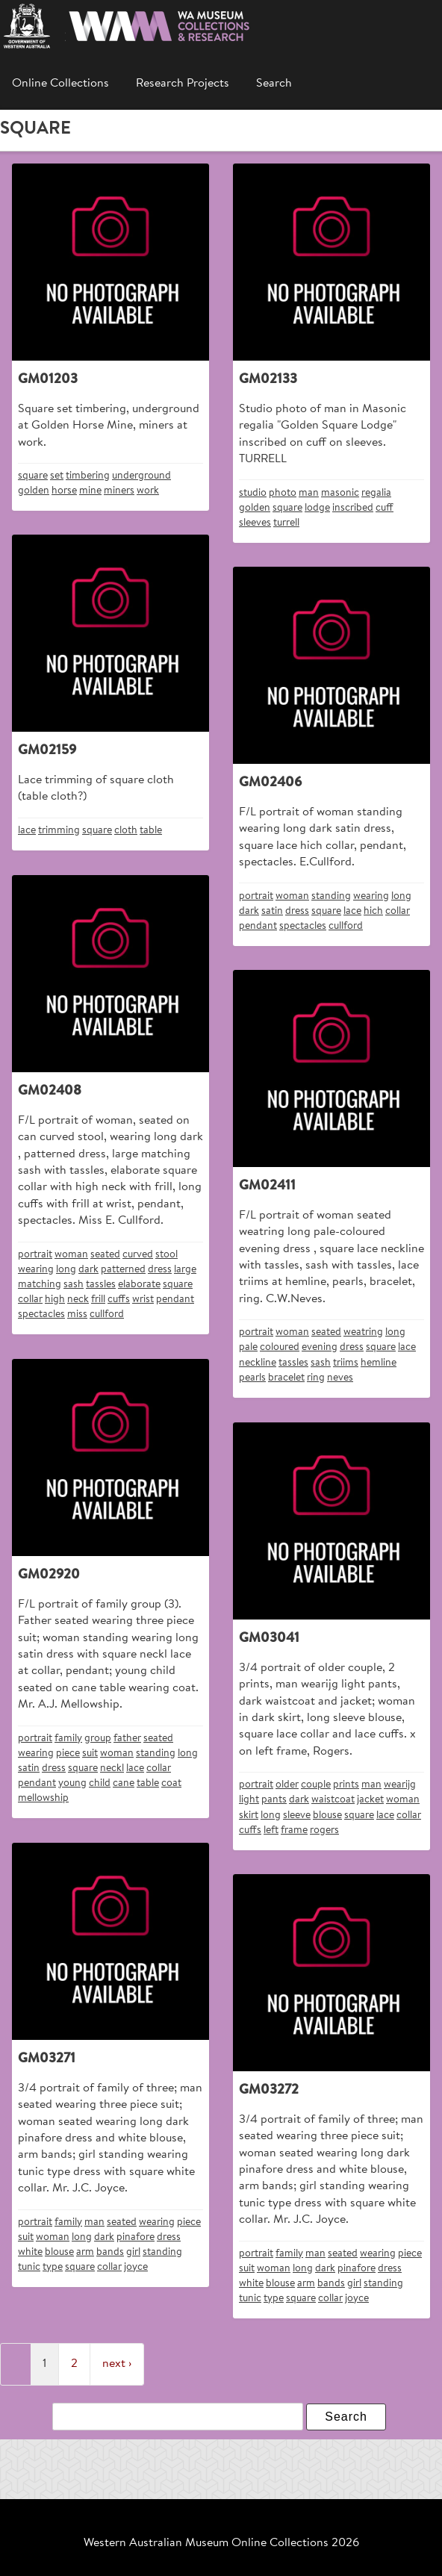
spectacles (302, 926)
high (55, 1299)
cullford (346, 926)
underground (141, 476)
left (271, 1830)
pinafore (135, 2237)
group (97, 1738)
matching (39, 1284)
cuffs (119, 1299)
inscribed (352, 508)
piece (68, 1753)
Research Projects (182, 84)
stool (166, 1254)
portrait (256, 896)
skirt (248, 1815)
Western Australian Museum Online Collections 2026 (221, 2543)
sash (73, 1284)
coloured (279, 1347)
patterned (123, 1269)
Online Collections (60, 84)
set (56, 476)
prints (346, 1785)
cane (123, 1783)
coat (171, 1783)
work (148, 491)
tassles (101, 1284)
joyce (136, 2267)
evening (319, 1347)
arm (85, 2252)
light (249, 1799)
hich (373, 911)
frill (98, 1299)
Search (274, 84)
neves (340, 1378)
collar (397, 911)
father (127, 1738)
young (72, 1783)
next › (116, 2364)
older (287, 1785)
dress (297, 911)
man (309, 493)
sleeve (297, 1815)
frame (294, 1830)
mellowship (43, 1798)
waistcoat (333, 1799)
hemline (378, 1363)
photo (282, 493)
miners (119, 491)
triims (345, 1363)
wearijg (400, 1785)
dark (249, 911)
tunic (29, 2267)
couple (316, 1785)
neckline (257, 1363)
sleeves (255, 523)
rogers (324, 1830)
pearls (252, 1378)
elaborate (139, 1284)
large (185, 1269)
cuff (384, 508)
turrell (286, 523)
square (33, 476)
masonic (340, 493)
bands (110, 2252)
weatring (363, 1332)
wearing (371, 896)
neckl (112, 1768)
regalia (376, 493)
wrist (143, 1299)
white (30, 2252)
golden (33, 491)
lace (27, 830)
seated (105, 1254)
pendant (258, 926)
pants (274, 1799)
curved (137, 1254)
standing (331, 896)
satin (272, 911)
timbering (88, 476)
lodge (317, 508)
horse (64, 491)
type (53, 2267)
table (151, 830)
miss (77, 1314)
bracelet (286, 1378)
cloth (125, 830)
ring (316, 1378)
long (401, 896)
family (68, 1738)
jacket (370, 1799)
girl (133, 2252)
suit (90, 1753)
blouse (327, 1815)
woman (292, 896)
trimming (59, 830)
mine (90, 491)
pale (248, 1347)
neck (78, 1299)
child (99, 1783)
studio (253, 493)
